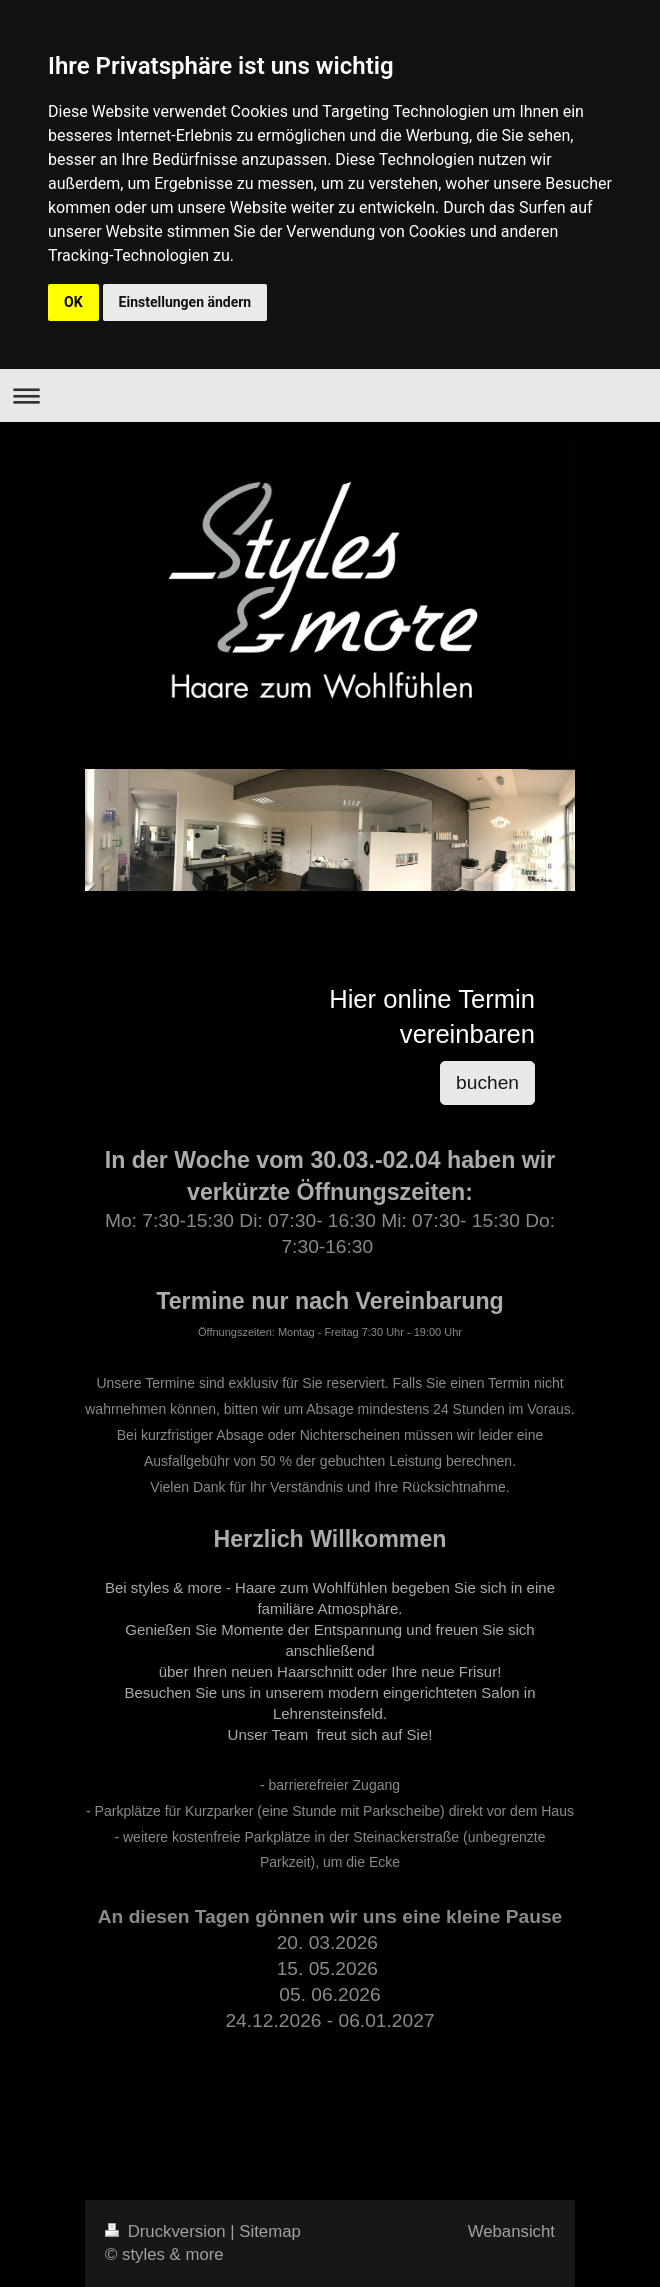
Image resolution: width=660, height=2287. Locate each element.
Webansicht (511, 2231)
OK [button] (73, 302)
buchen (487, 1082)
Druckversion (167, 2231)
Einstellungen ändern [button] (185, 302)
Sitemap (270, 2231)
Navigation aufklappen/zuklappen (330, 395)
